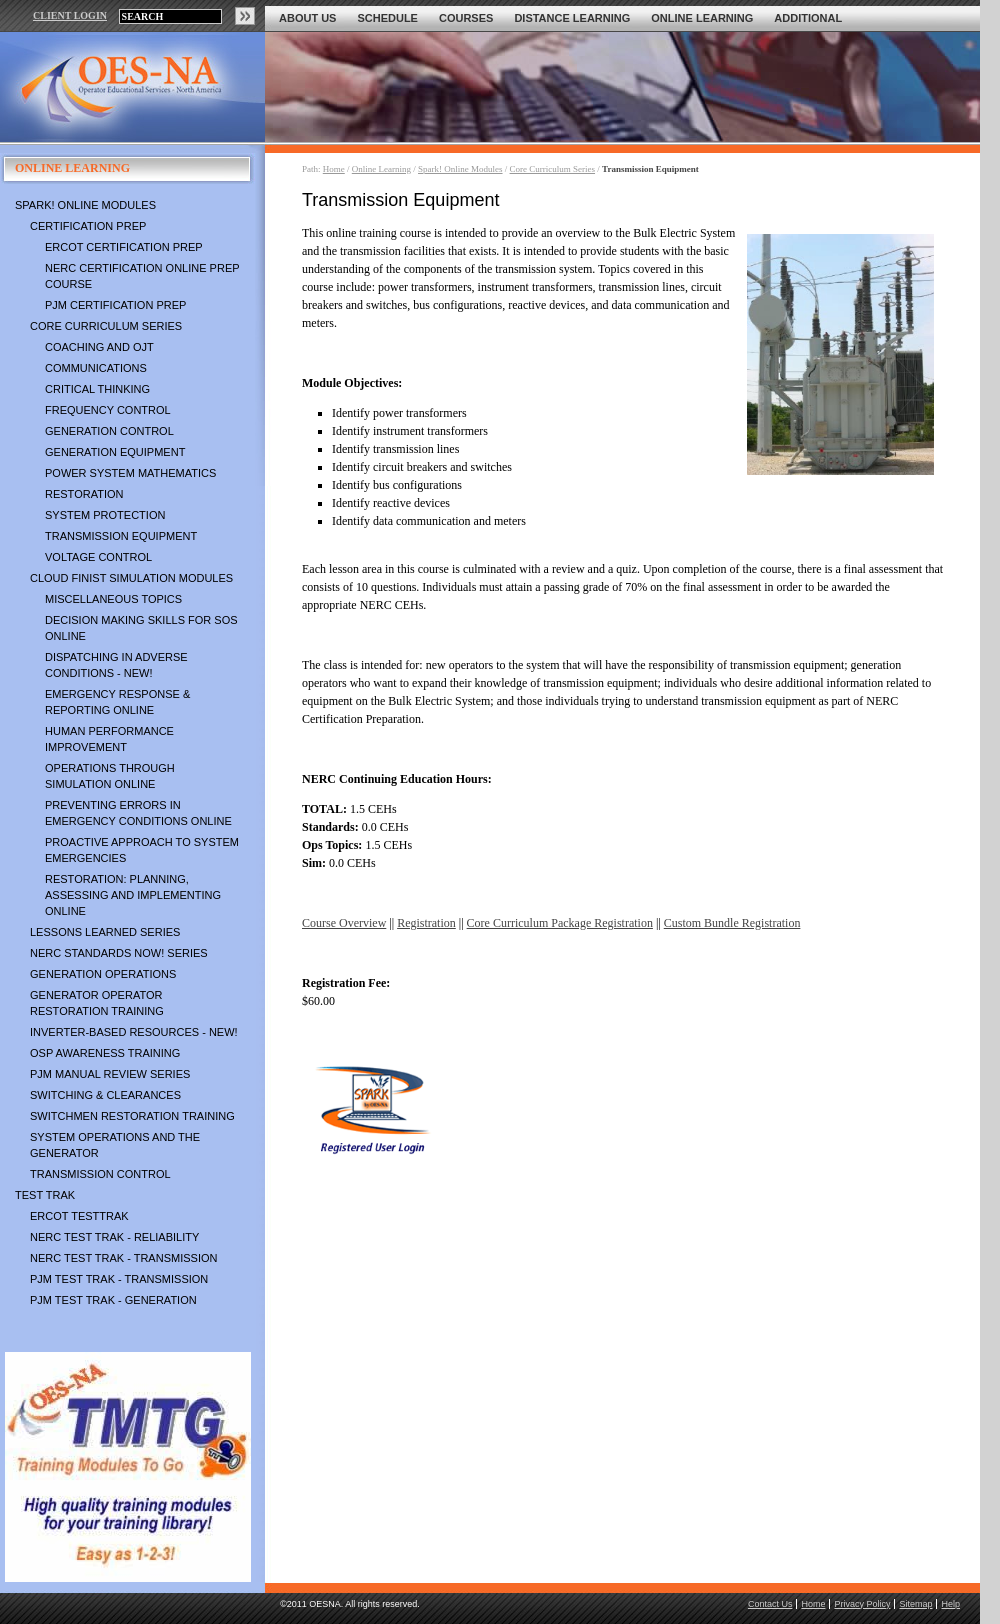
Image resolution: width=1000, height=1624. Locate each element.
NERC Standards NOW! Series (119, 953)
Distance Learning (572, 18)
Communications (96, 368)
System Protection (105, 515)
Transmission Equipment (121, 536)
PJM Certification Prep (115, 305)
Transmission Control (100, 1174)
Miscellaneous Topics (113, 599)
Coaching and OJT (99, 347)
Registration (426, 923)
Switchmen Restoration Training (132, 1116)
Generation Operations (103, 974)
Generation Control (109, 431)
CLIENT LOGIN (70, 15)
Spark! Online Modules (85, 205)
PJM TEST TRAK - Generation (113, 1300)
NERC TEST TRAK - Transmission (123, 1258)
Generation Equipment (115, 452)
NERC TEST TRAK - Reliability (114, 1237)
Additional (808, 18)
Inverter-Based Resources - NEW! (134, 1032)
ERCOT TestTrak (79, 1216)
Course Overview (344, 923)
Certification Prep (88, 226)
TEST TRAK (45, 1195)
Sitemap (915, 1604)
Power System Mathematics (130, 473)
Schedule (387, 18)
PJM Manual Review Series (110, 1074)
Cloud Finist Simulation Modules (131, 578)
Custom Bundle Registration (732, 923)
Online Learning (702, 18)
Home (334, 169)
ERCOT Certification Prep (124, 247)
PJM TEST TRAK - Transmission (119, 1279)
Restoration (84, 494)
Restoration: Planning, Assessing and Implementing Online (133, 895)
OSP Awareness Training (105, 1053)
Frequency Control (108, 410)
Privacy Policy (862, 1604)
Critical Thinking (97, 389)
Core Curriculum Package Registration (560, 923)
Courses (466, 18)
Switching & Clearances (105, 1095)
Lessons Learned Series (105, 932)
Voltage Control (98, 557)
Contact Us (770, 1604)
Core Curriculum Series (106, 326)
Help (950, 1604)
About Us (307, 18)
